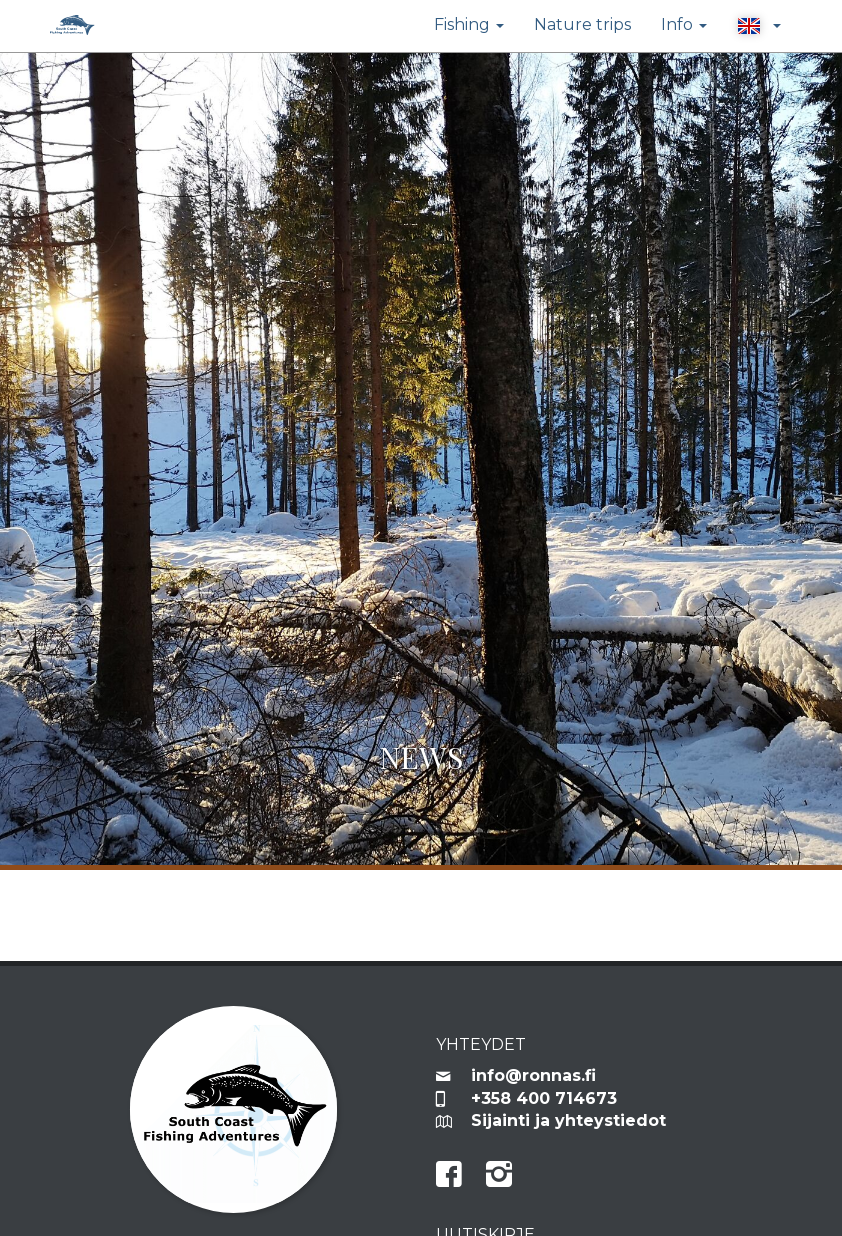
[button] (759, 26)
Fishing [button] (469, 24)
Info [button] (684, 24)
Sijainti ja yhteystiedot (568, 1120)
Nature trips (582, 24)
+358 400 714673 (544, 1098)
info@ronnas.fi (533, 1075)
